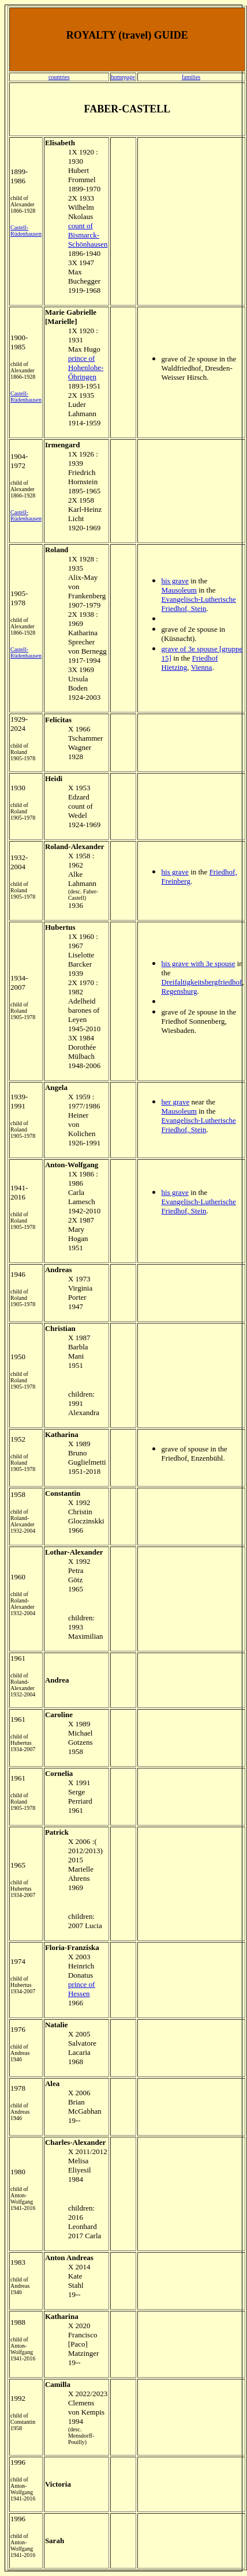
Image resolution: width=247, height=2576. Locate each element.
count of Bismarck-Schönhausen (88, 234)
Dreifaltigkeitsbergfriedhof (202, 982)
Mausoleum (179, 590)
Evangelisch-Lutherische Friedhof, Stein (199, 604)
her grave (176, 1101)
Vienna (201, 667)
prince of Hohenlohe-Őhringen (85, 367)
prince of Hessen (81, 1989)
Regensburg (179, 991)
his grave (175, 580)
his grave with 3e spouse (198, 963)
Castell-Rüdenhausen (26, 230)
